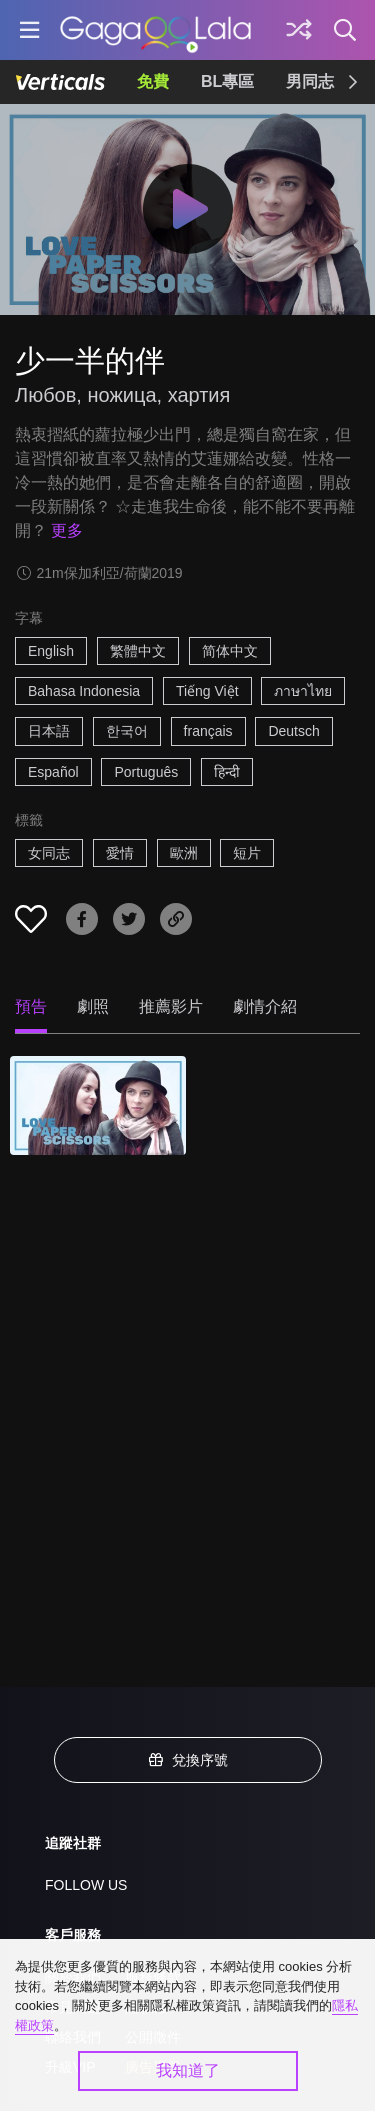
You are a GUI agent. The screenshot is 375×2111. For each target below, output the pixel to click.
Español (53, 772)
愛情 (120, 853)
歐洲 (184, 853)
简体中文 (230, 651)
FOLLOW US (86, 1885)
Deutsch (293, 731)
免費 (153, 81)
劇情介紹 (265, 1006)
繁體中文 (138, 651)
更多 (67, 530)
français (208, 731)
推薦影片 (171, 1006)
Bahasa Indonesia (84, 691)
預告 (31, 1006)
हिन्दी (227, 772)
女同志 (49, 853)
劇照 (93, 1006)
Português (146, 772)
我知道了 (188, 2070)
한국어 (127, 731)
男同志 (310, 81)
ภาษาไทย (303, 691)
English (51, 651)
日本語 (49, 731)
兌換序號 (188, 1760)
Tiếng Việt (207, 691)
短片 (247, 853)
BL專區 (227, 81)
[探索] (299, 30)
